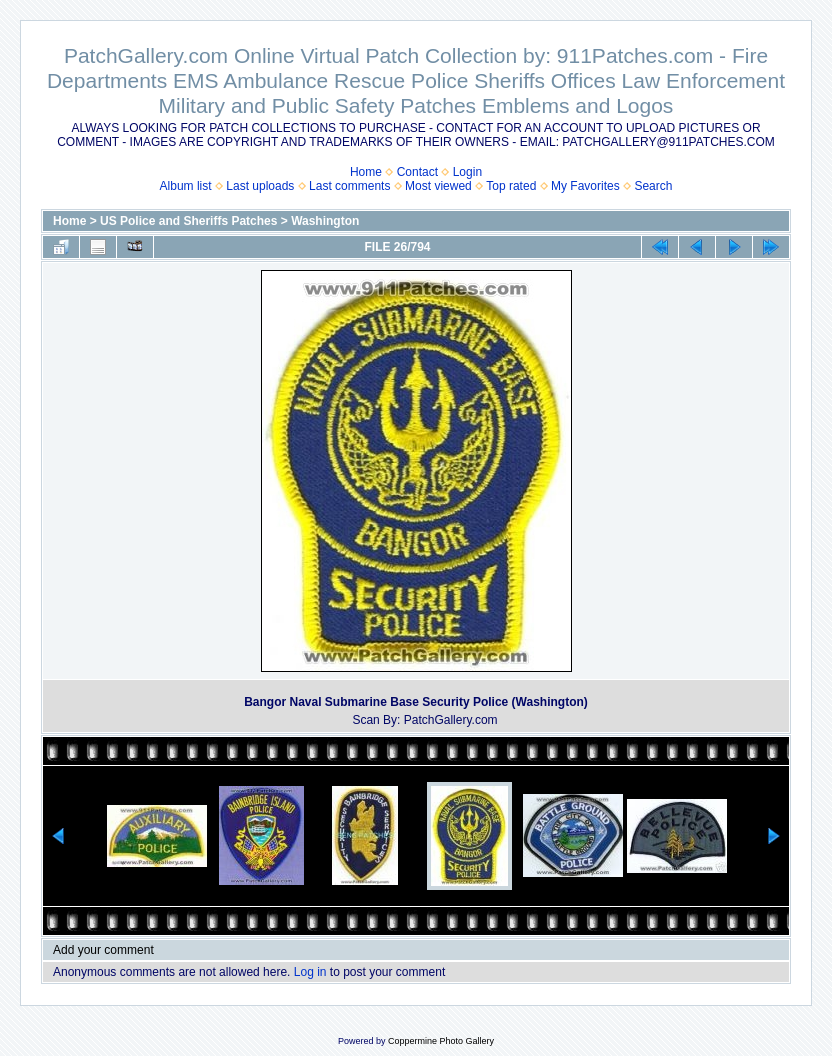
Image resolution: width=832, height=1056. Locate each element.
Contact (417, 172)
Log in (310, 972)
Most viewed (438, 186)
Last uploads (260, 186)
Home (366, 172)
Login (467, 172)
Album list (186, 186)
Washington (325, 221)
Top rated (511, 186)
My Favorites (585, 186)
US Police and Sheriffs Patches (188, 221)
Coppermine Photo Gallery (441, 1041)
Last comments (349, 186)
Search (653, 186)
